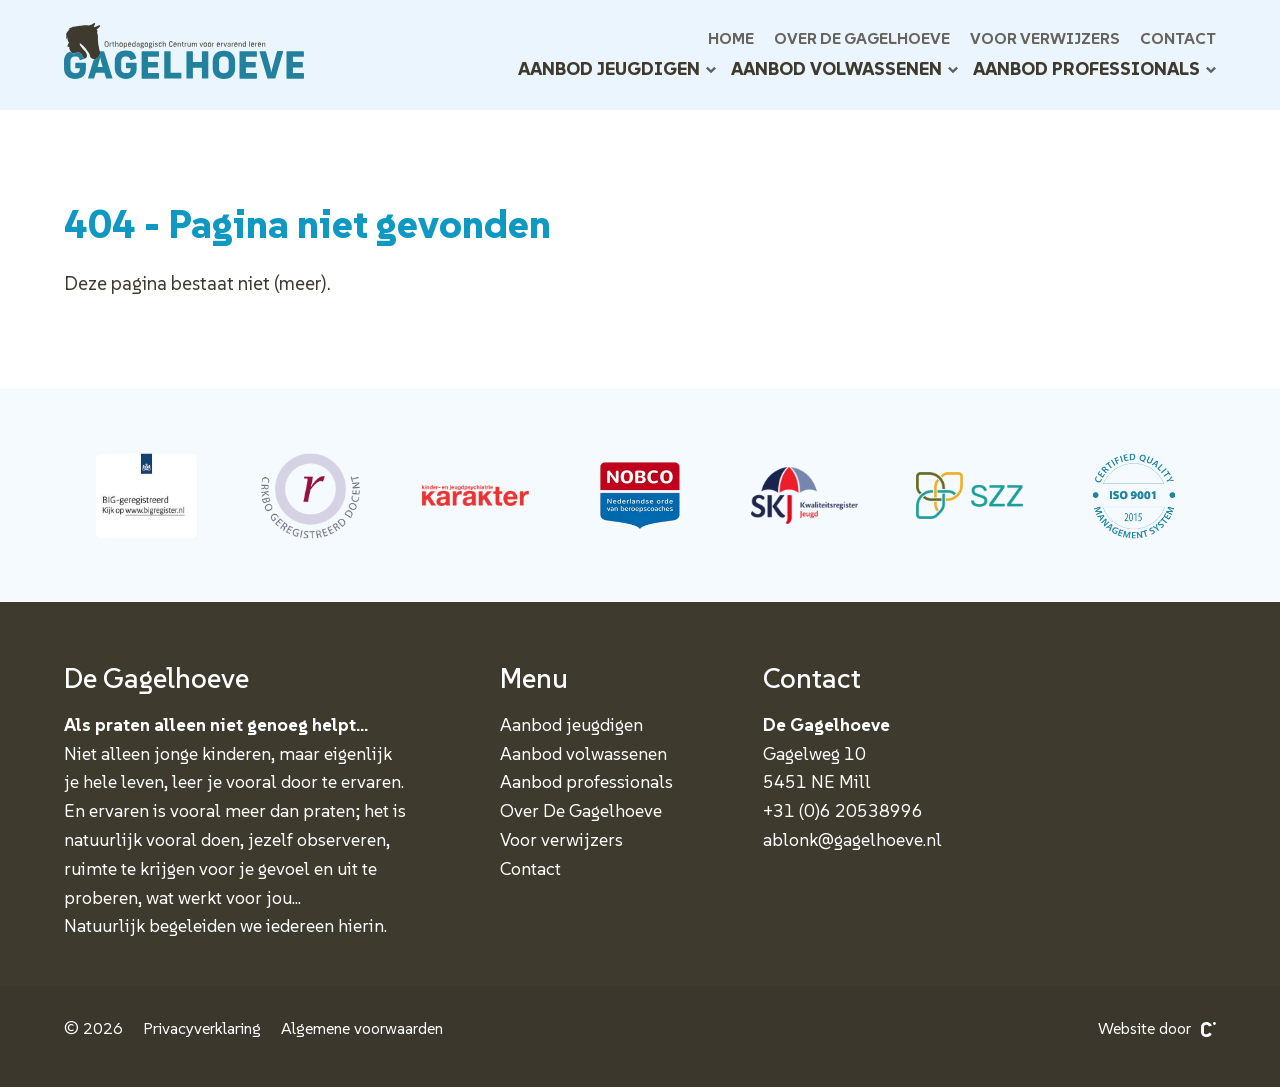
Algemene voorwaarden (362, 1028)
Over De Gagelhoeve (862, 38)
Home (731, 38)
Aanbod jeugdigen (617, 68)
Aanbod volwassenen (844, 68)
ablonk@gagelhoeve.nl (852, 839)
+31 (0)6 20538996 (843, 810)
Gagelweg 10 (814, 753)
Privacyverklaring (202, 1028)
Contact (1178, 38)
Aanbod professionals (1094, 68)
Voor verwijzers (1045, 38)
